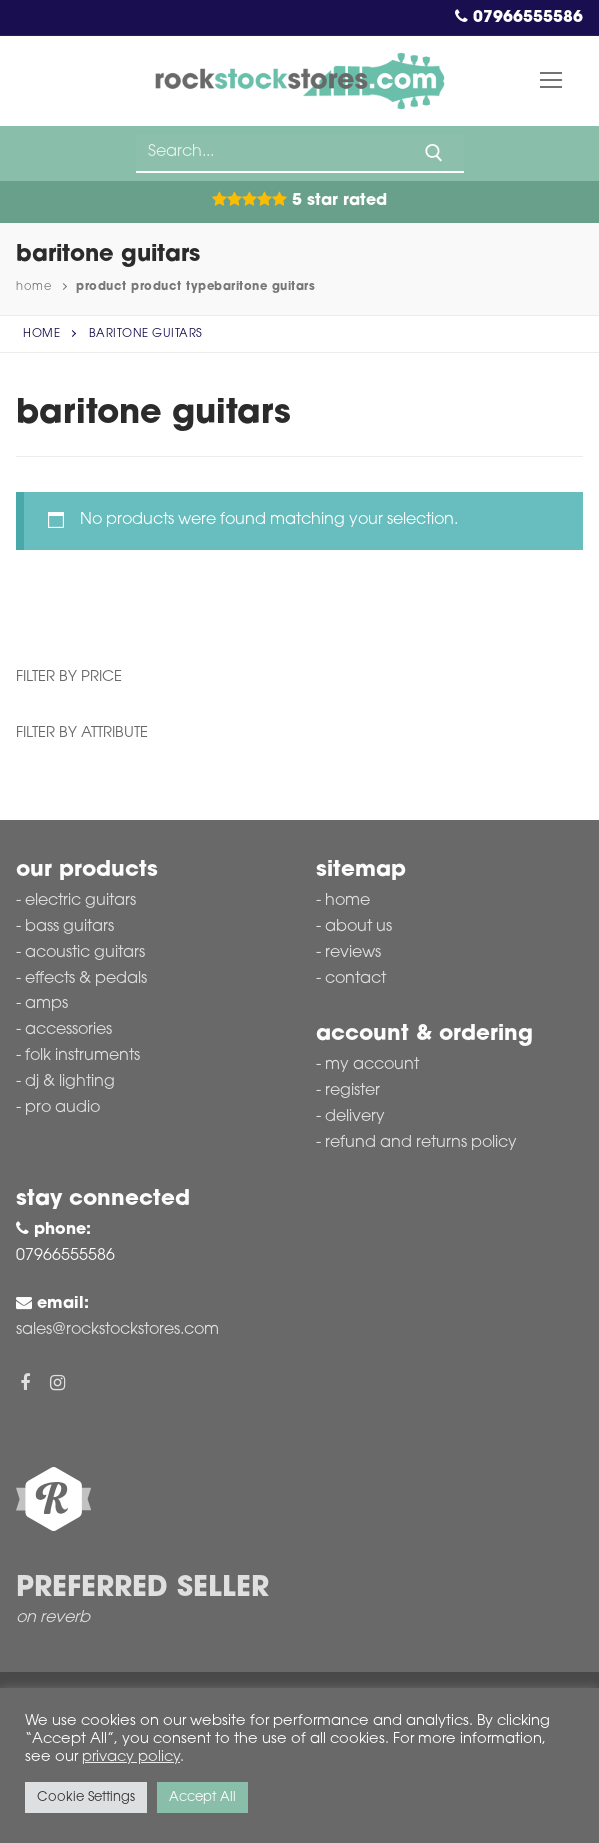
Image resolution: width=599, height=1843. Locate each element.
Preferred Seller (142, 1589)
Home (33, 287)
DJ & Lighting (70, 1082)
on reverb (53, 1618)
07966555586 (519, 18)
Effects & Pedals (86, 979)
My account (372, 1065)
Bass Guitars (69, 927)
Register (352, 1091)
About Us (358, 927)
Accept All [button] (202, 1797)
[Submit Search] (434, 153)
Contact (355, 979)
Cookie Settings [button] (86, 1797)
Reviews (353, 953)
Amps (46, 1004)
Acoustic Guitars (85, 953)
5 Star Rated (299, 201)
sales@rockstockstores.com (117, 1330)
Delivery (355, 1117)
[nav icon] (551, 81)
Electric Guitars (80, 901)
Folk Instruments (82, 1056)
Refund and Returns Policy (421, 1143)
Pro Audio (62, 1108)
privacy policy (131, 1757)
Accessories (68, 1030)
